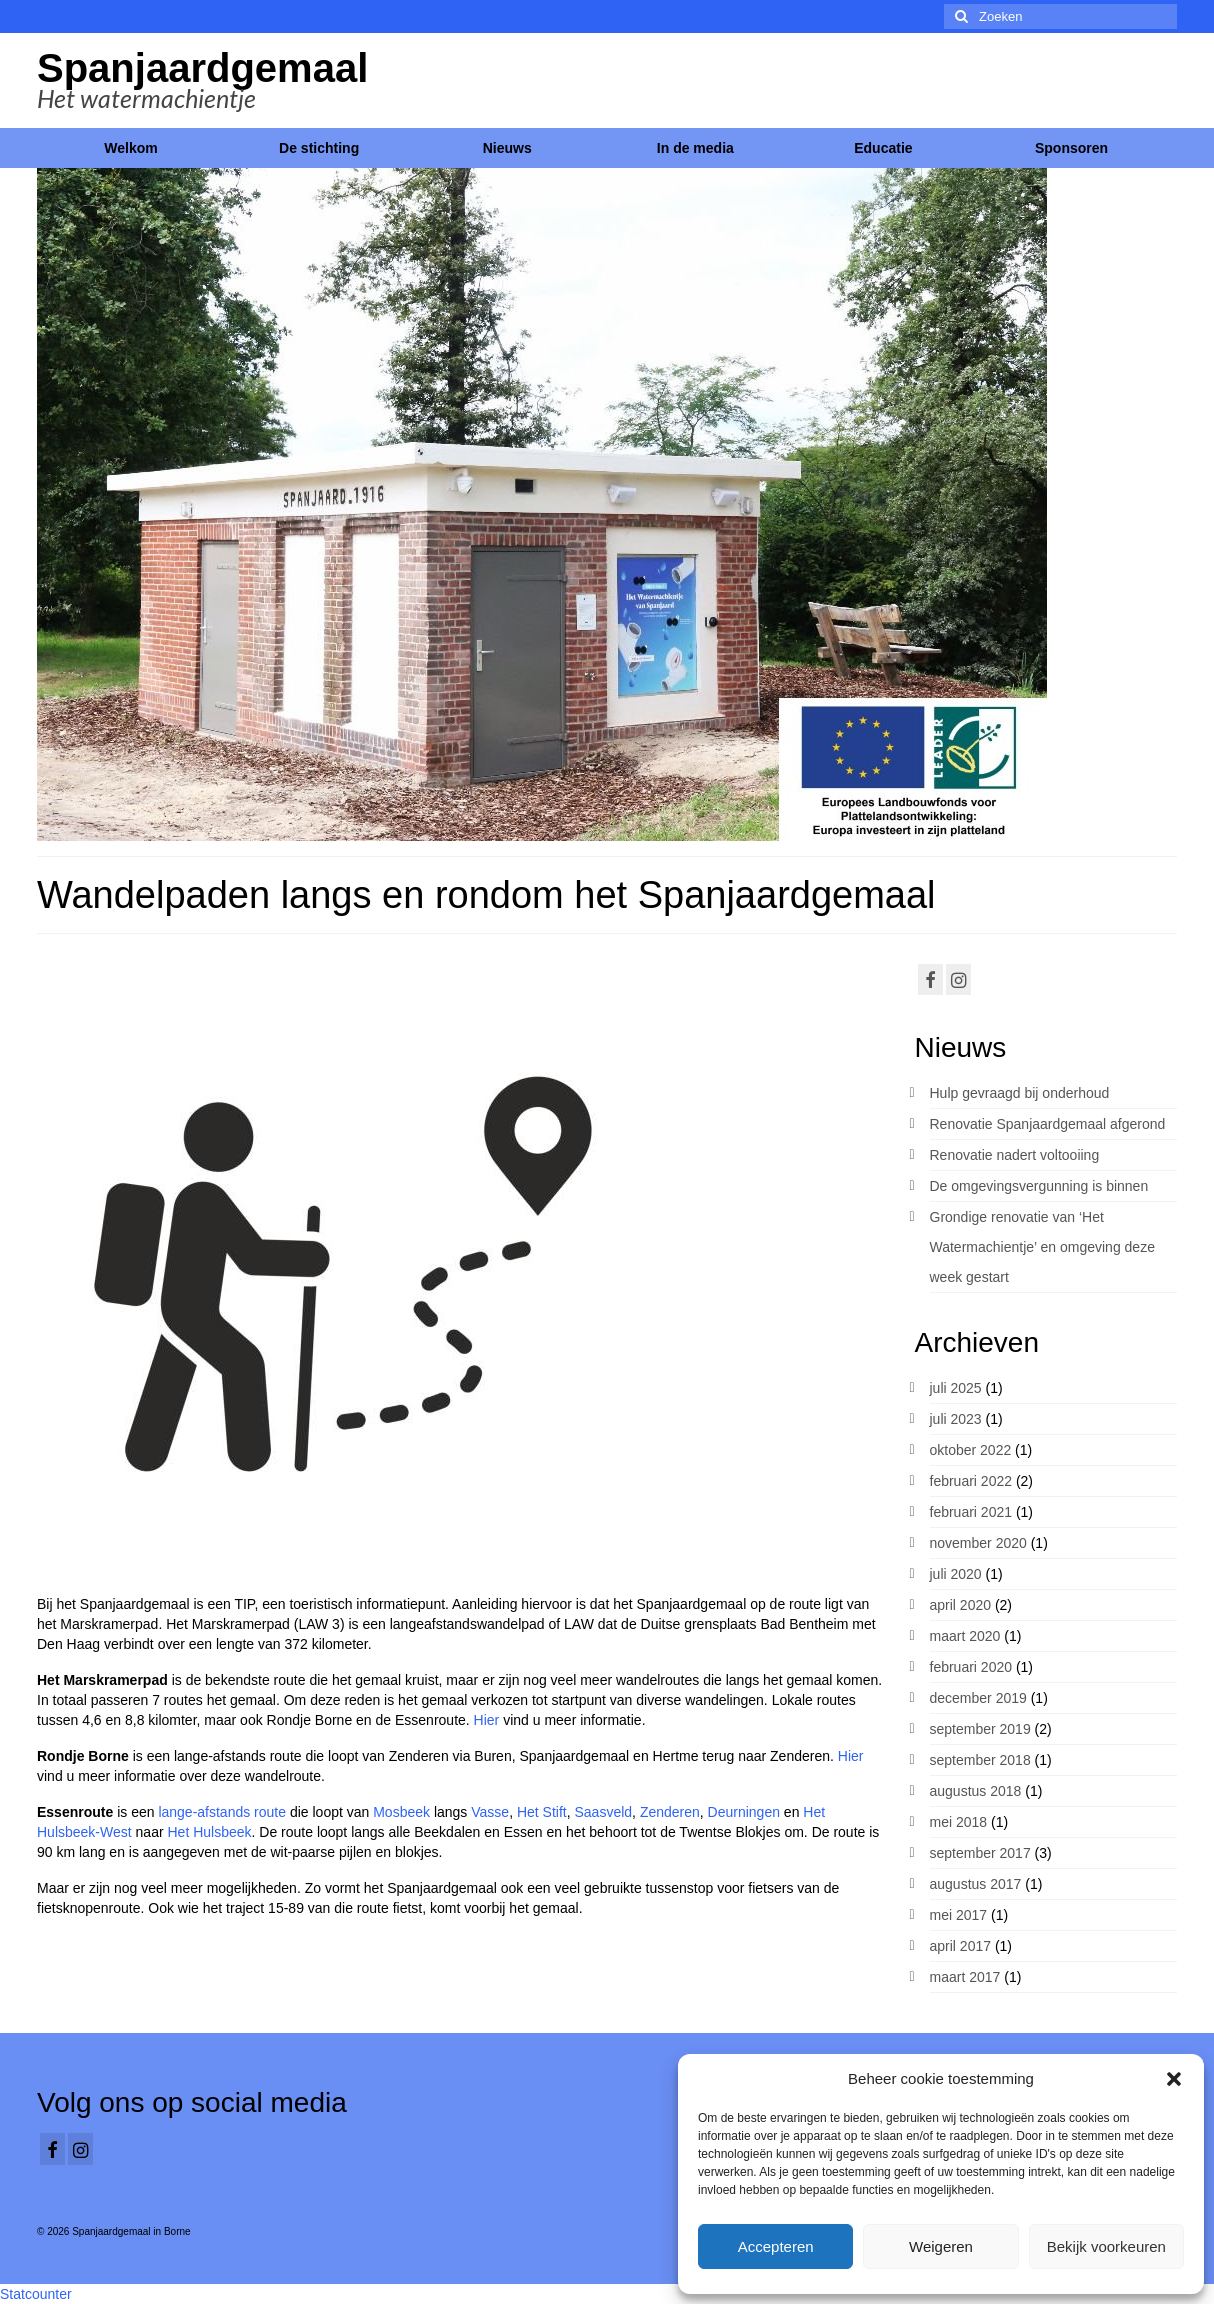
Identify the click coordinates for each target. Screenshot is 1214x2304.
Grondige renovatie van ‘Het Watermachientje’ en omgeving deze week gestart (1042, 1247)
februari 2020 (971, 1667)
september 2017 (980, 1853)
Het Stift (542, 1812)
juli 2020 (956, 1574)
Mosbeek (401, 1812)
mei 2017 (959, 1915)
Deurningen (744, 1812)
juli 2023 (956, 1419)
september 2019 (980, 1729)
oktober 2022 (971, 1450)
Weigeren (941, 2246)
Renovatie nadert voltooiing (1015, 1155)
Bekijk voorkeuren (1106, 2246)
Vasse (490, 1812)
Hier (489, 1720)
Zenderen (670, 1812)
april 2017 (961, 1946)
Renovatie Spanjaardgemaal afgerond (1048, 1124)
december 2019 (978, 1698)
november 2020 (978, 1543)
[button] (1174, 2079)
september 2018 (980, 1760)
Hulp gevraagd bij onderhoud (1020, 1093)
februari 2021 (971, 1512)
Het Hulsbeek (209, 1832)
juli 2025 (956, 1388)
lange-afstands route (222, 1812)
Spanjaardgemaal (202, 68)
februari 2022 (971, 1481)
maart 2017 (965, 1977)
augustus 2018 (976, 1791)
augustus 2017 (976, 1884)
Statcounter (36, 2294)
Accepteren (776, 2246)
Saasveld (604, 1812)
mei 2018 (959, 1822)
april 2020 (961, 1605)
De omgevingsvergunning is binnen (1039, 1186)
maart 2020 (965, 1636)
